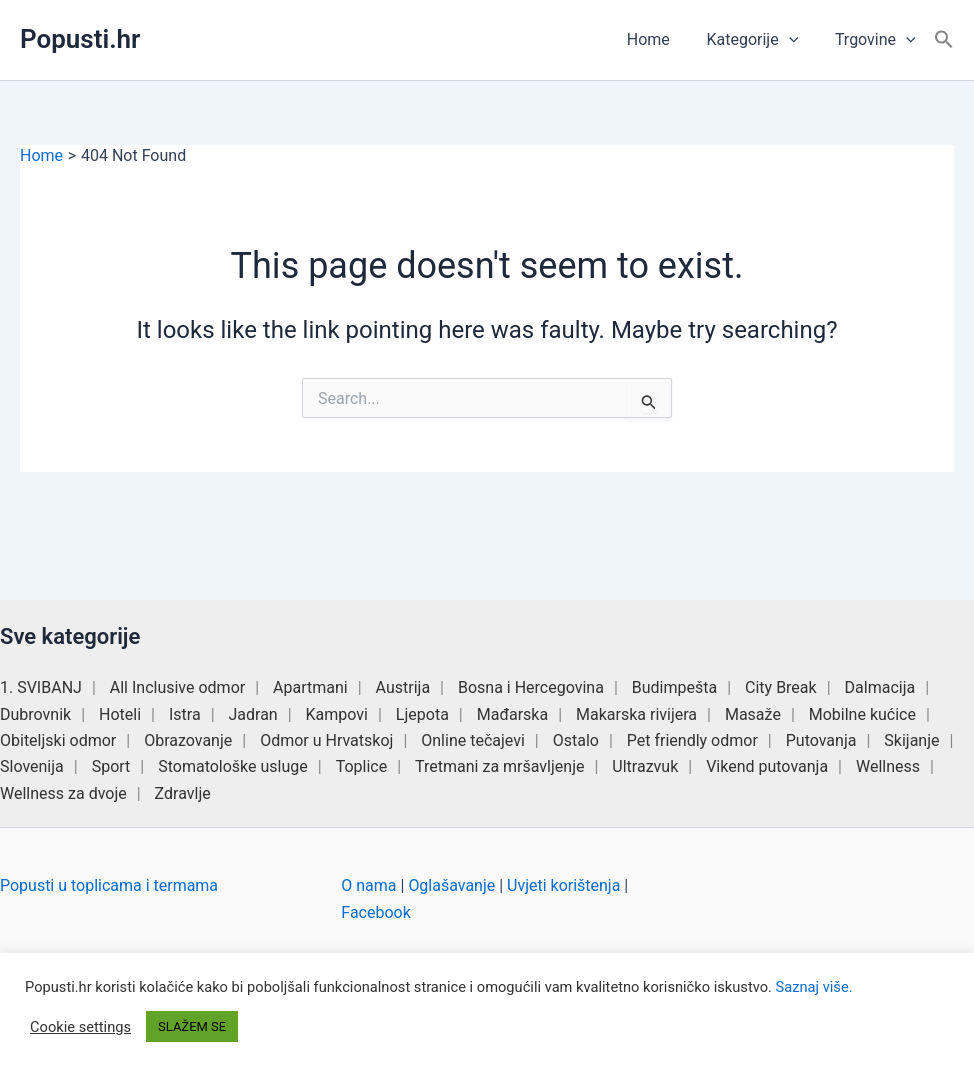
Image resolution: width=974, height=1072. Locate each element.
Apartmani (310, 687)
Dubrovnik (35, 714)
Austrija (403, 687)
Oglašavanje (451, 885)
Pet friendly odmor (692, 740)
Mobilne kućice (862, 714)
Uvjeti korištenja (563, 885)
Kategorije (759, 40)
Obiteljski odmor (58, 740)
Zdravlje (183, 793)
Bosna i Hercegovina (531, 687)
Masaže (753, 714)
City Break (781, 687)
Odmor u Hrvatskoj (326, 740)
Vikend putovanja (767, 766)
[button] (796, 40)
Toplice (362, 766)
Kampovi (337, 714)
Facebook (375, 912)
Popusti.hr (80, 39)
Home (659, 39)
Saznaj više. (814, 987)
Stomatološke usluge (233, 766)
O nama (368, 885)
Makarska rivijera (636, 714)
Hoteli (120, 714)
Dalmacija (880, 687)
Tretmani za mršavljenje (499, 766)
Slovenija (32, 766)
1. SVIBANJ (41, 687)
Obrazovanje (188, 740)
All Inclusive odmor (177, 687)
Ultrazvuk (645, 766)
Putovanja (821, 740)
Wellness (888, 766)
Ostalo (576, 740)
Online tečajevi (473, 740)
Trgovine (877, 40)
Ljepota (422, 714)
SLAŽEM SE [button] (192, 1026)
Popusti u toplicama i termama (109, 885)
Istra (185, 714)
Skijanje (911, 740)
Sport (111, 766)
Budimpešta (674, 687)
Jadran (253, 714)
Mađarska (512, 714)
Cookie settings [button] (80, 1027)
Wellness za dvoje (63, 793)
